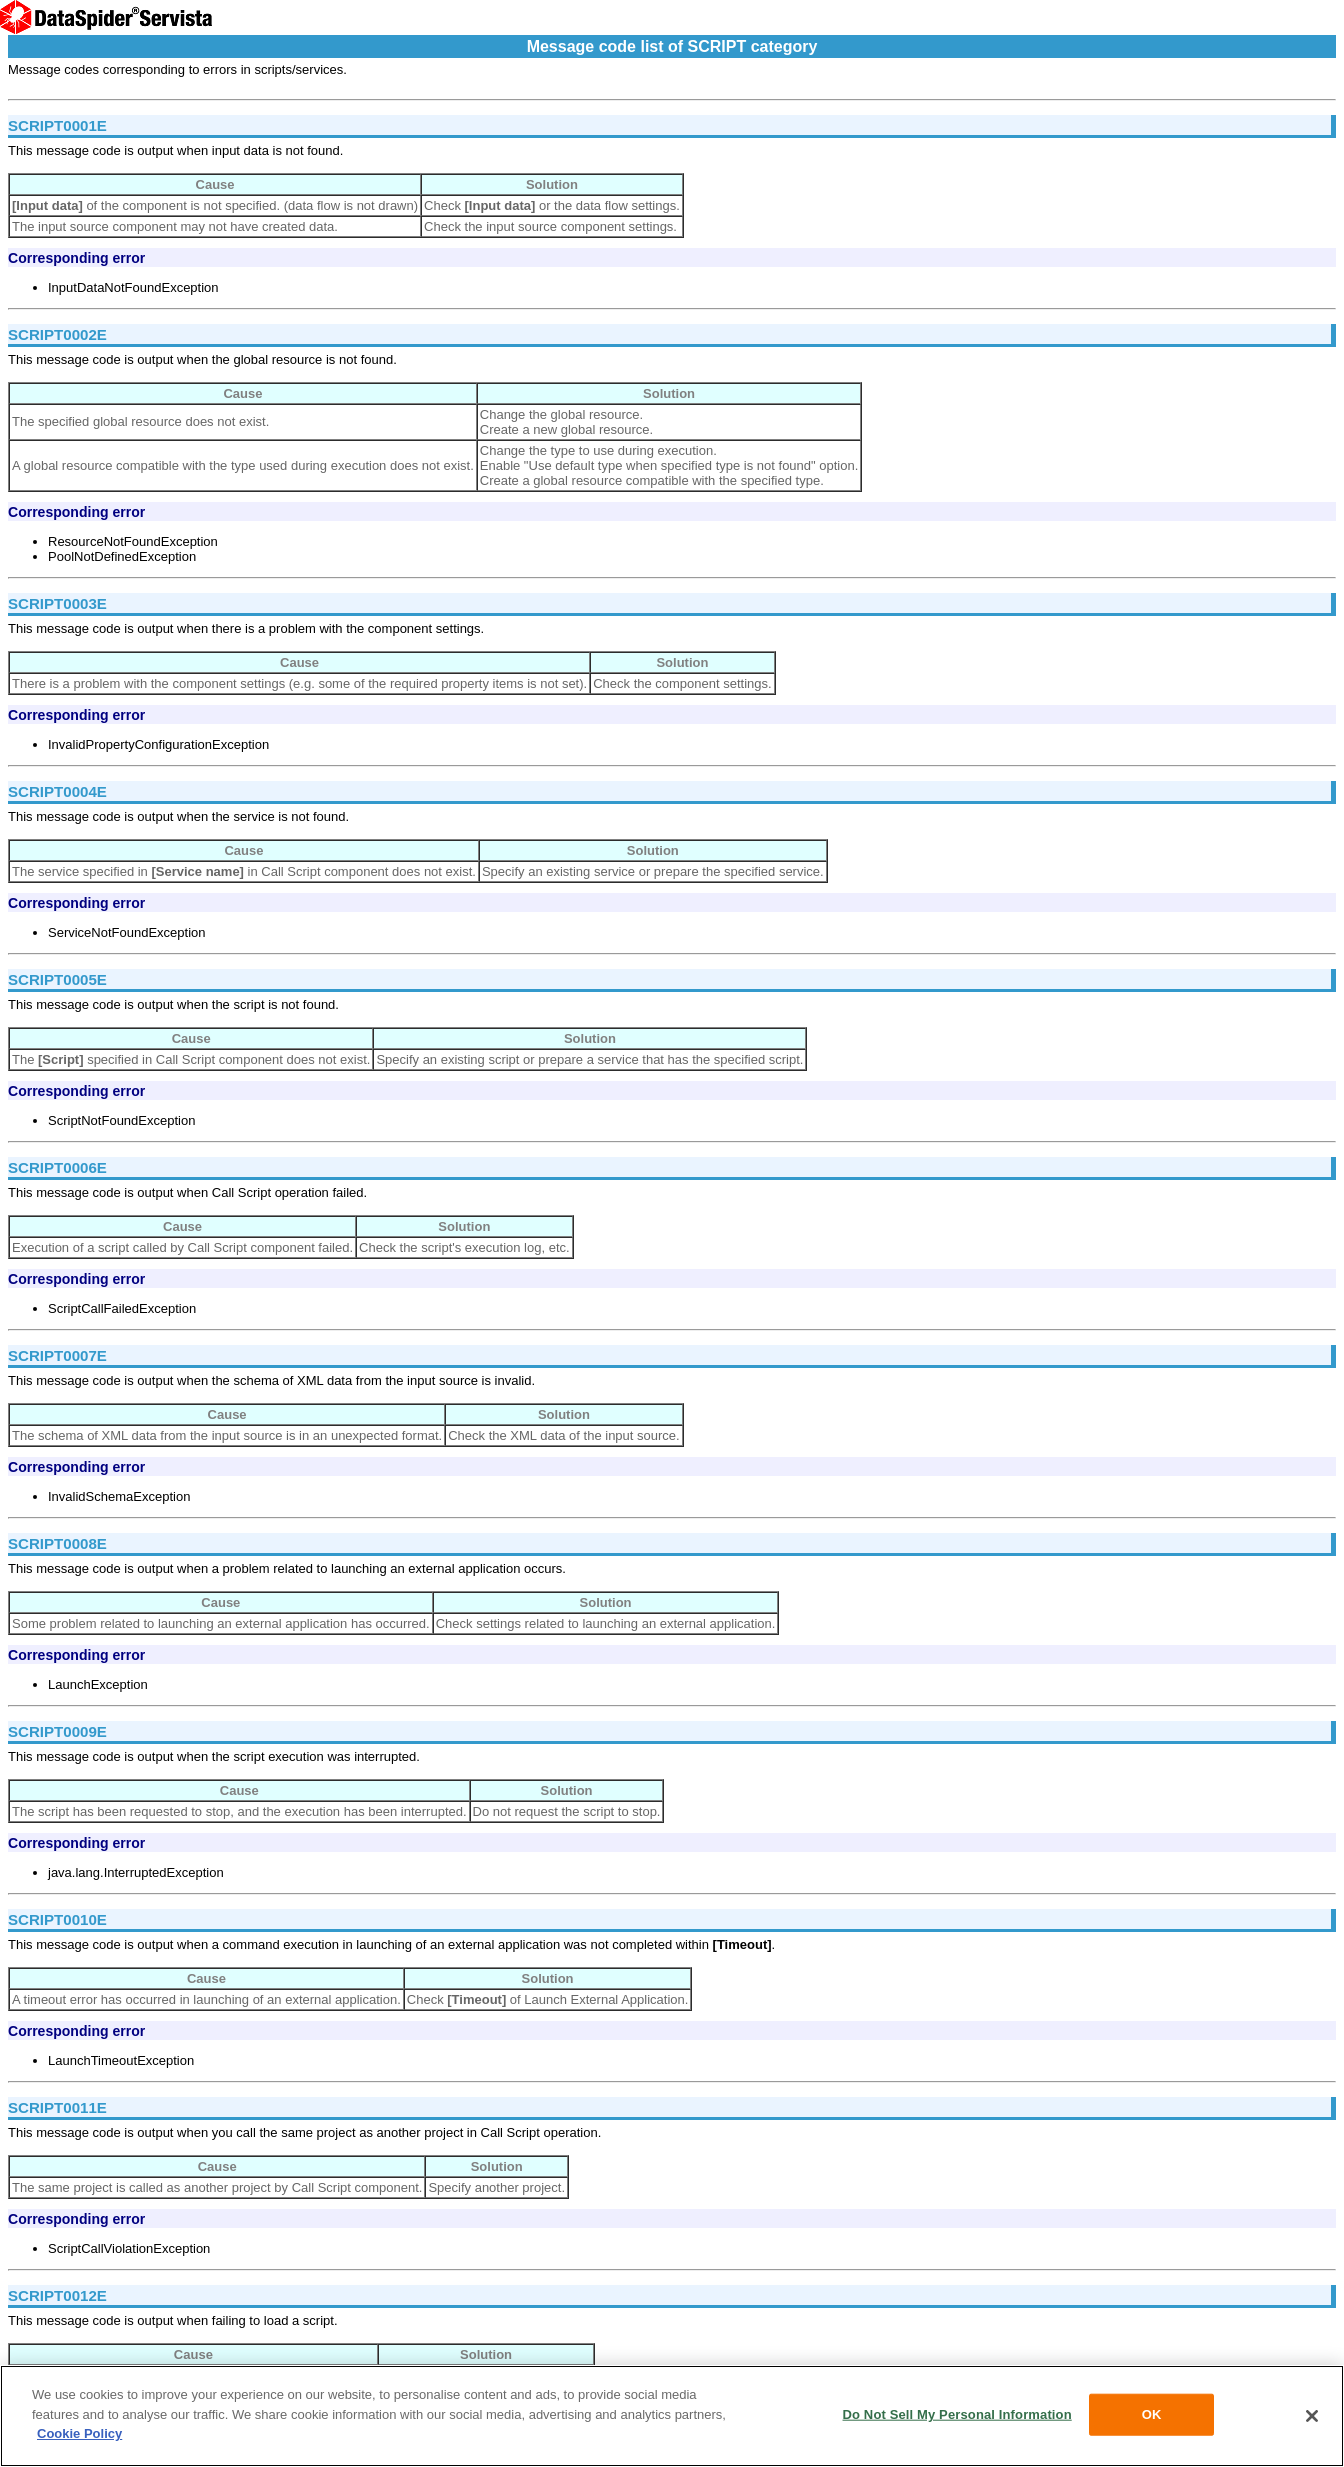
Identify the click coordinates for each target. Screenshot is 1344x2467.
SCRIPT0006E (57, 1167)
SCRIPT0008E (57, 1543)
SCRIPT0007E (57, 1355)
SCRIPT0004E (57, 791)
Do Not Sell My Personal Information (957, 2414)
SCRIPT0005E (57, 979)
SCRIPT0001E (57, 125)
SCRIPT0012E (57, 2295)
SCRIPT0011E (57, 2107)
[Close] (1312, 2416)
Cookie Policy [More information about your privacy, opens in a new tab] (79, 2433)
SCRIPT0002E (57, 334)
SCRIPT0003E (57, 603)
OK (1152, 2414)
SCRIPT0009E (57, 1731)
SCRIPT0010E (57, 1919)
